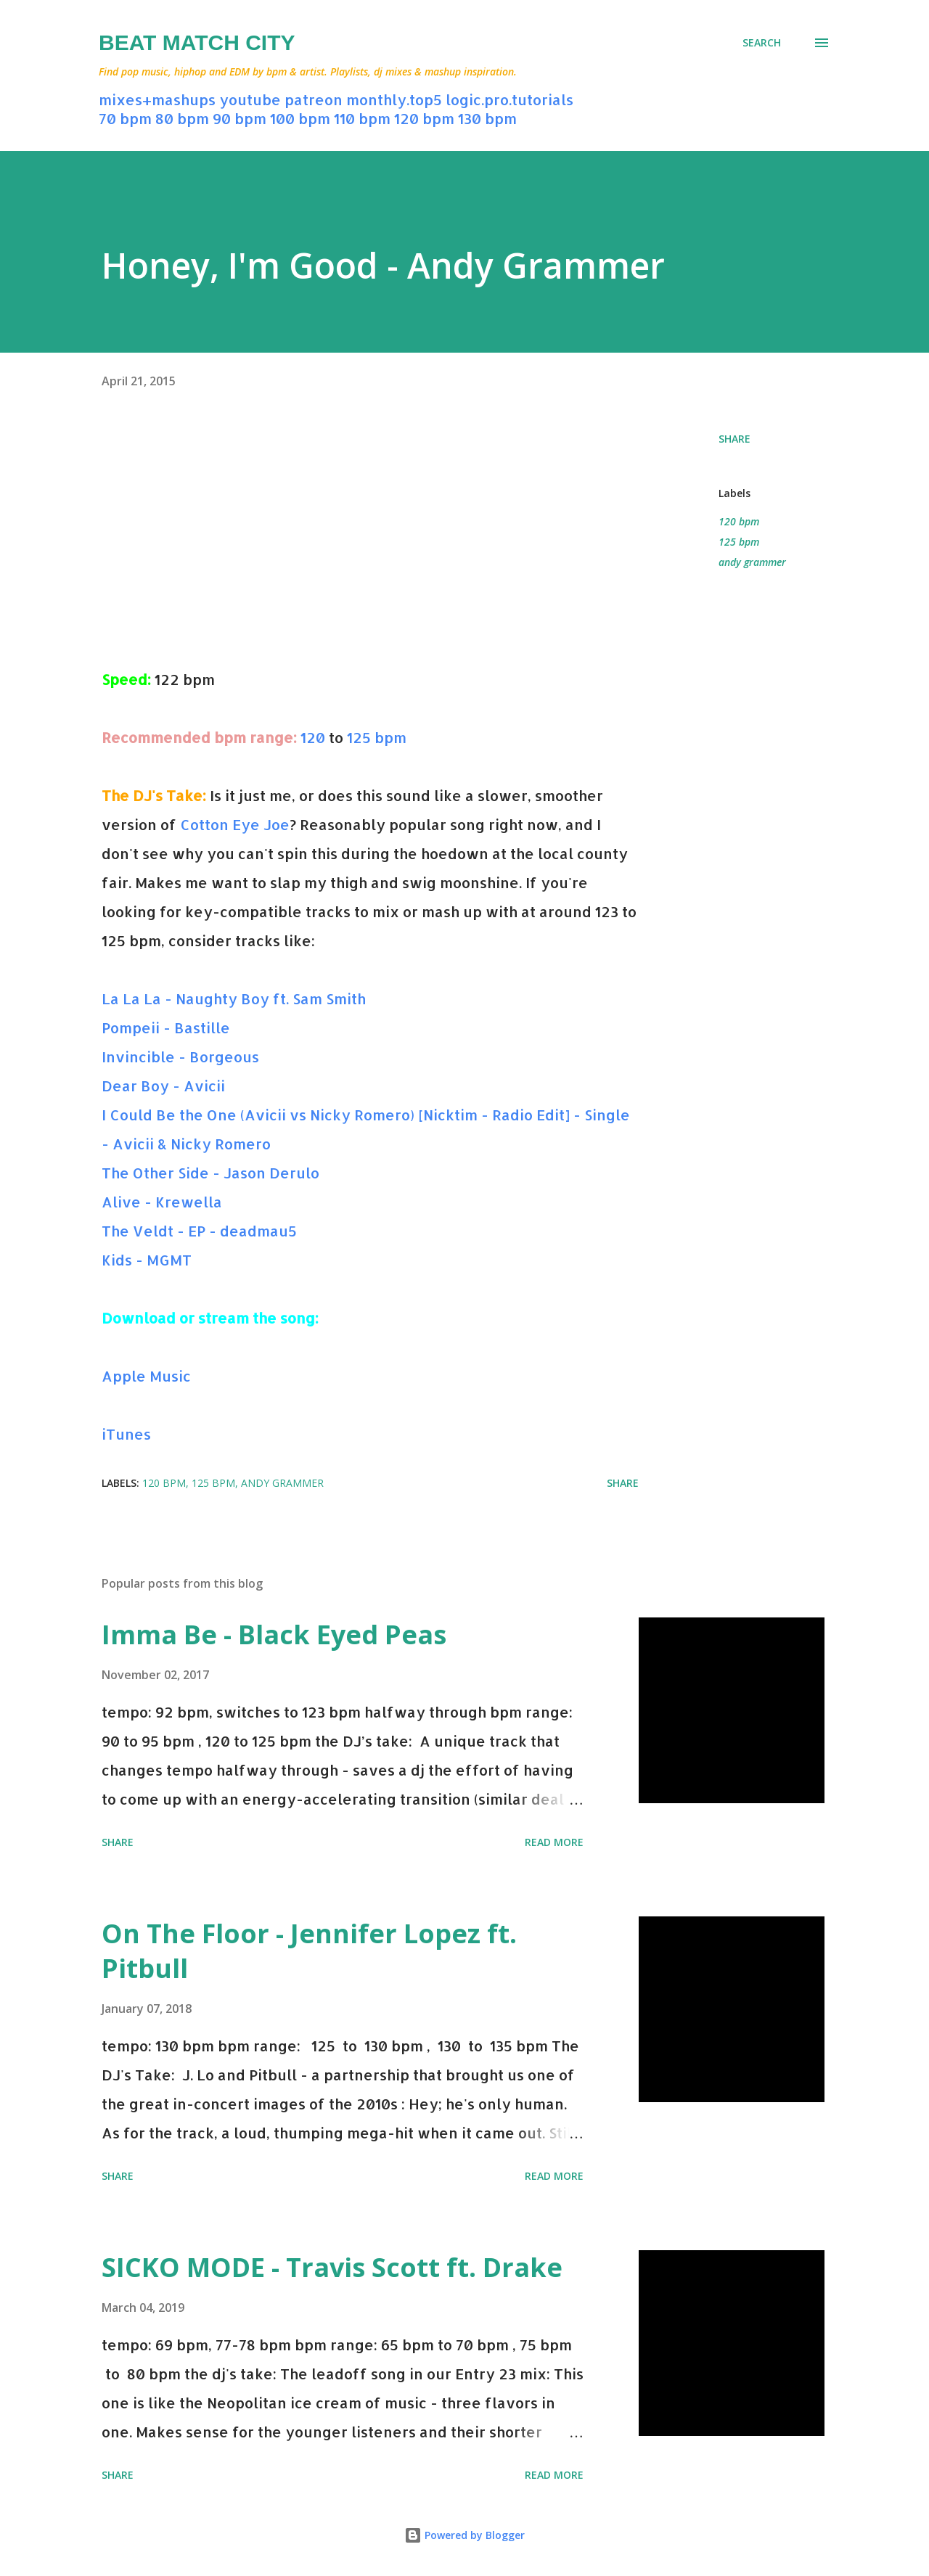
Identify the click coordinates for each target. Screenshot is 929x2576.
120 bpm (424, 118)
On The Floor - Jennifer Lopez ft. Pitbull (309, 1951)
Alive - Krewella (162, 1201)
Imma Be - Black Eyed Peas (274, 1634)
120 (312, 737)
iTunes (126, 1433)
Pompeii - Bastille (166, 1027)
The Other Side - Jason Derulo (210, 1172)
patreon (314, 99)
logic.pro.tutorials (509, 99)
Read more (554, 1842)
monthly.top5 (394, 99)
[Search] (761, 43)
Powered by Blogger (464, 2535)
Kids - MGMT (147, 1259)
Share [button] (734, 439)
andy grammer (752, 562)
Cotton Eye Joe (235, 824)
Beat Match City (197, 42)
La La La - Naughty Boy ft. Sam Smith (234, 998)
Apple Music (146, 1375)
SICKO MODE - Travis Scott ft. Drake (332, 2267)
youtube (250, 99)
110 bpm (362, 118)
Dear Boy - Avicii (163, 1085)
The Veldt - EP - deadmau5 (199, 1230)
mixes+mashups (157, 99)
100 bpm (300, 118)
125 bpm (376, 737)
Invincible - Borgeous (180, 1056)
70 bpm (125, 118)
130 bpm (487, 118)
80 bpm (182, 118)
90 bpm (239, 118)
